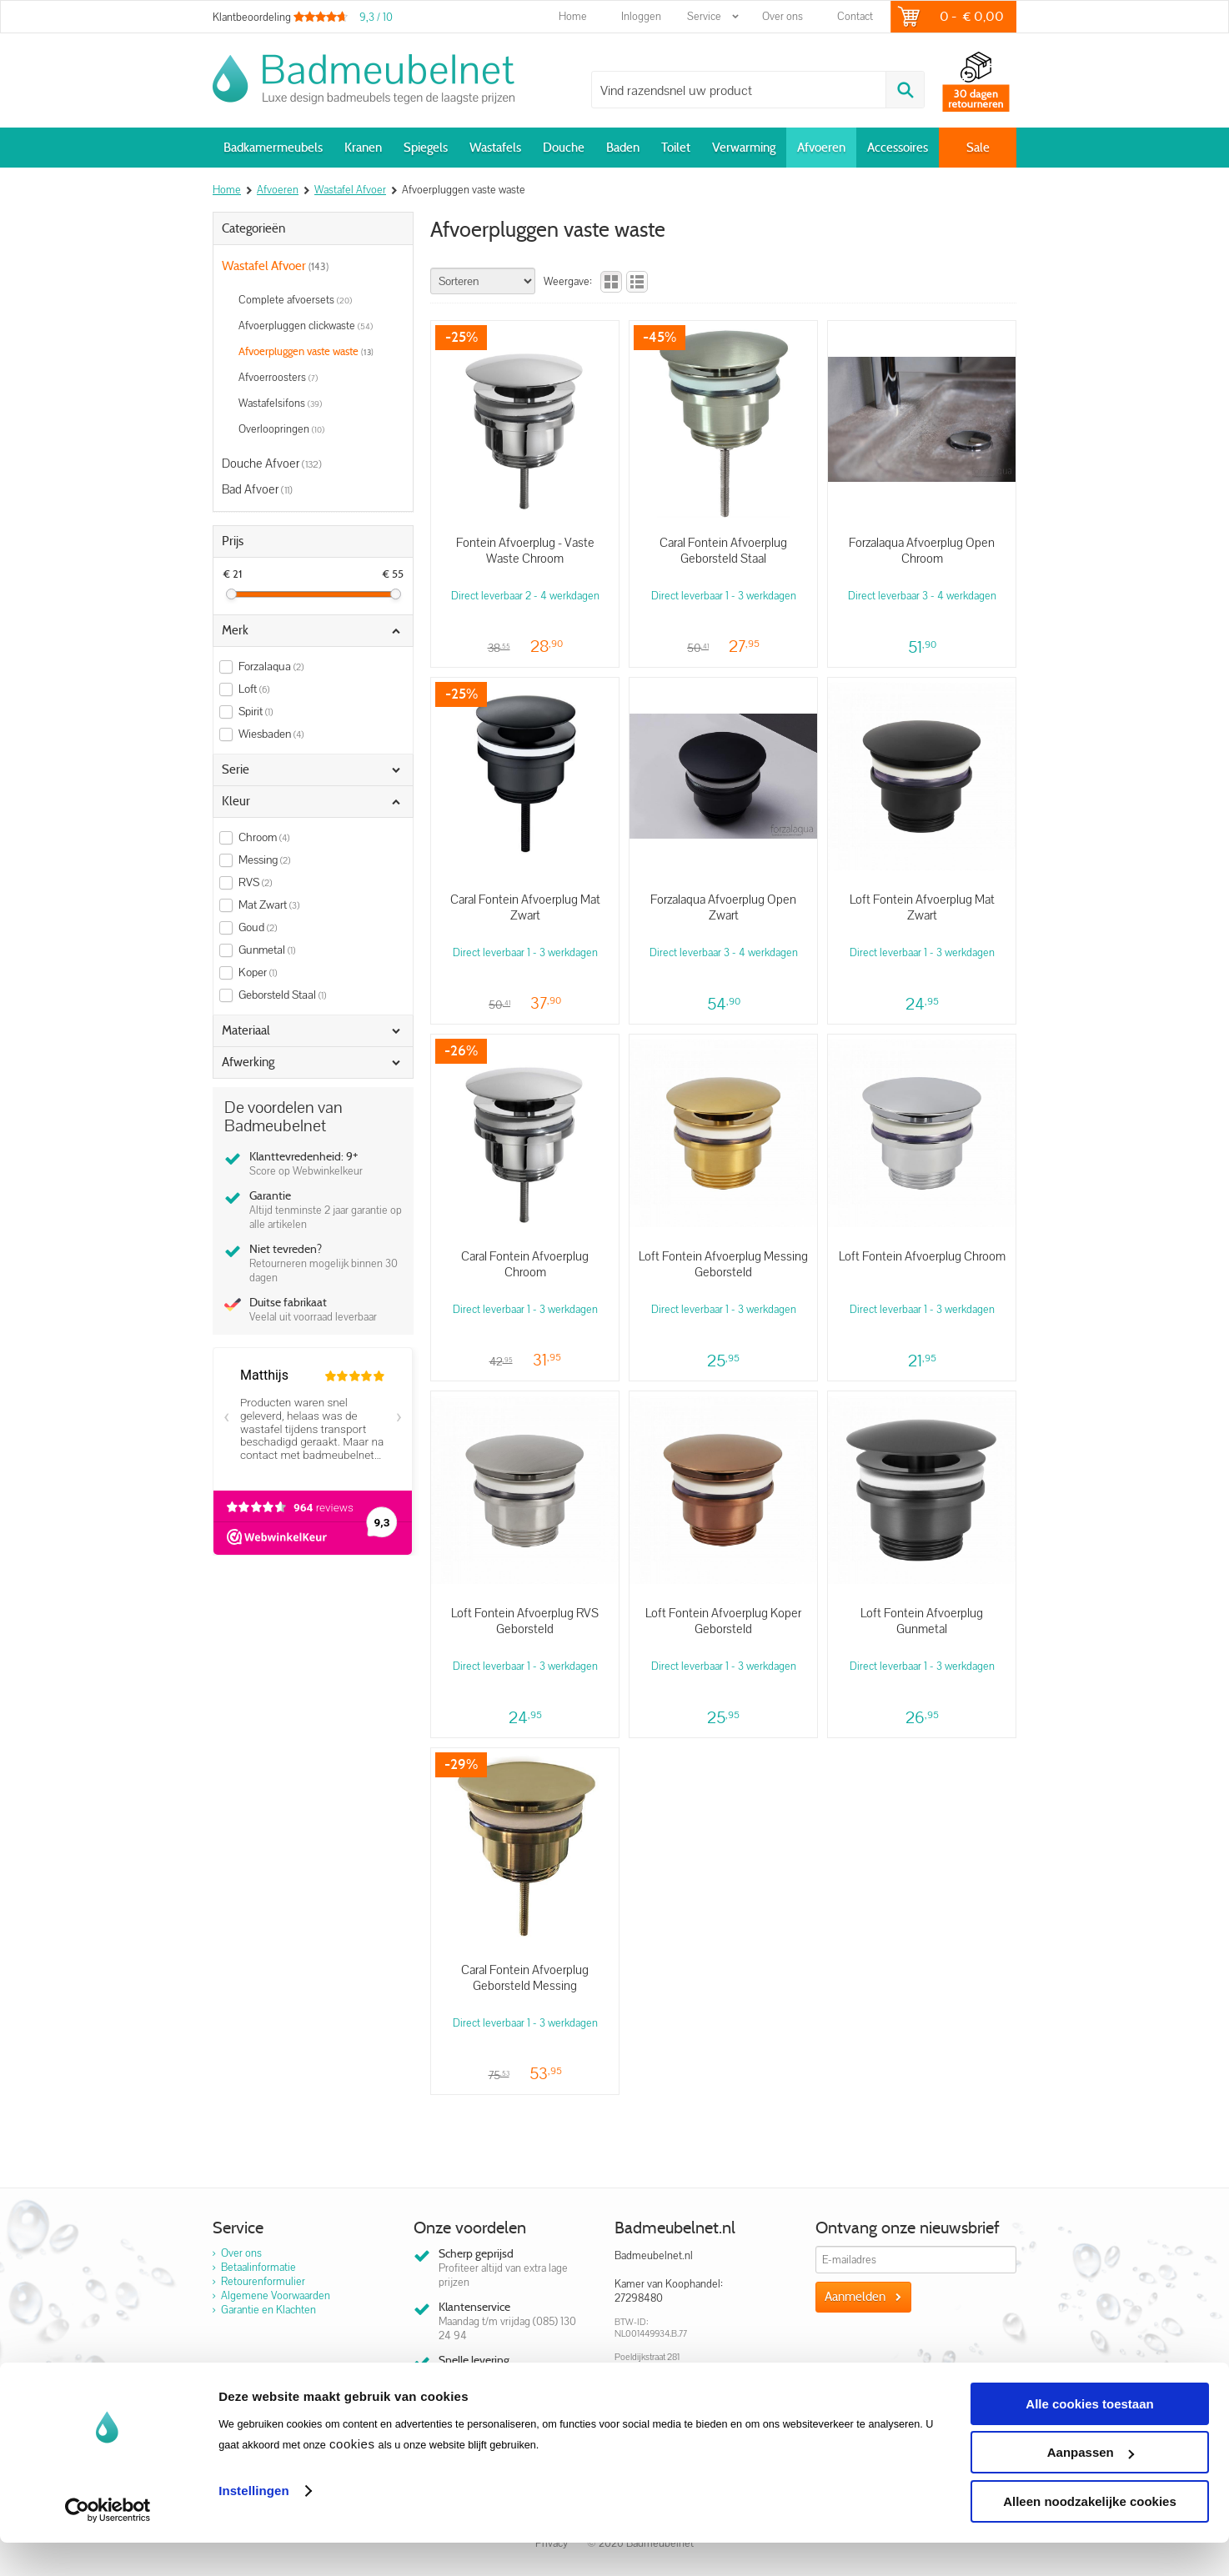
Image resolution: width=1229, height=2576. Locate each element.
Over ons (782, 16)
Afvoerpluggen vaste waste (306, 351)
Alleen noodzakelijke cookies (1089, 2535)
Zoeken (904, 90)
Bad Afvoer (257, 489)
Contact (855, 16)
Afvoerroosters (278, 377)
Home (573, 16)
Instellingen (253, 2524)
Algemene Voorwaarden (275, 2295)
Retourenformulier (263, 2281)
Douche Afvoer (272, 463)
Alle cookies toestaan (1089, 2437)
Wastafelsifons (280, 403)
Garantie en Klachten (268, 2310)
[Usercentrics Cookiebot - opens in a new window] (108, 2543)
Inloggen (641, 16)
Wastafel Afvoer (275, 265)
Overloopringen (281, 429)
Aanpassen (1090, 2486)
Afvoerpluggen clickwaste (305, 325)
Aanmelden (855, 2296)
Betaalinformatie (258, 2267)
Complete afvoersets (295, 300)
